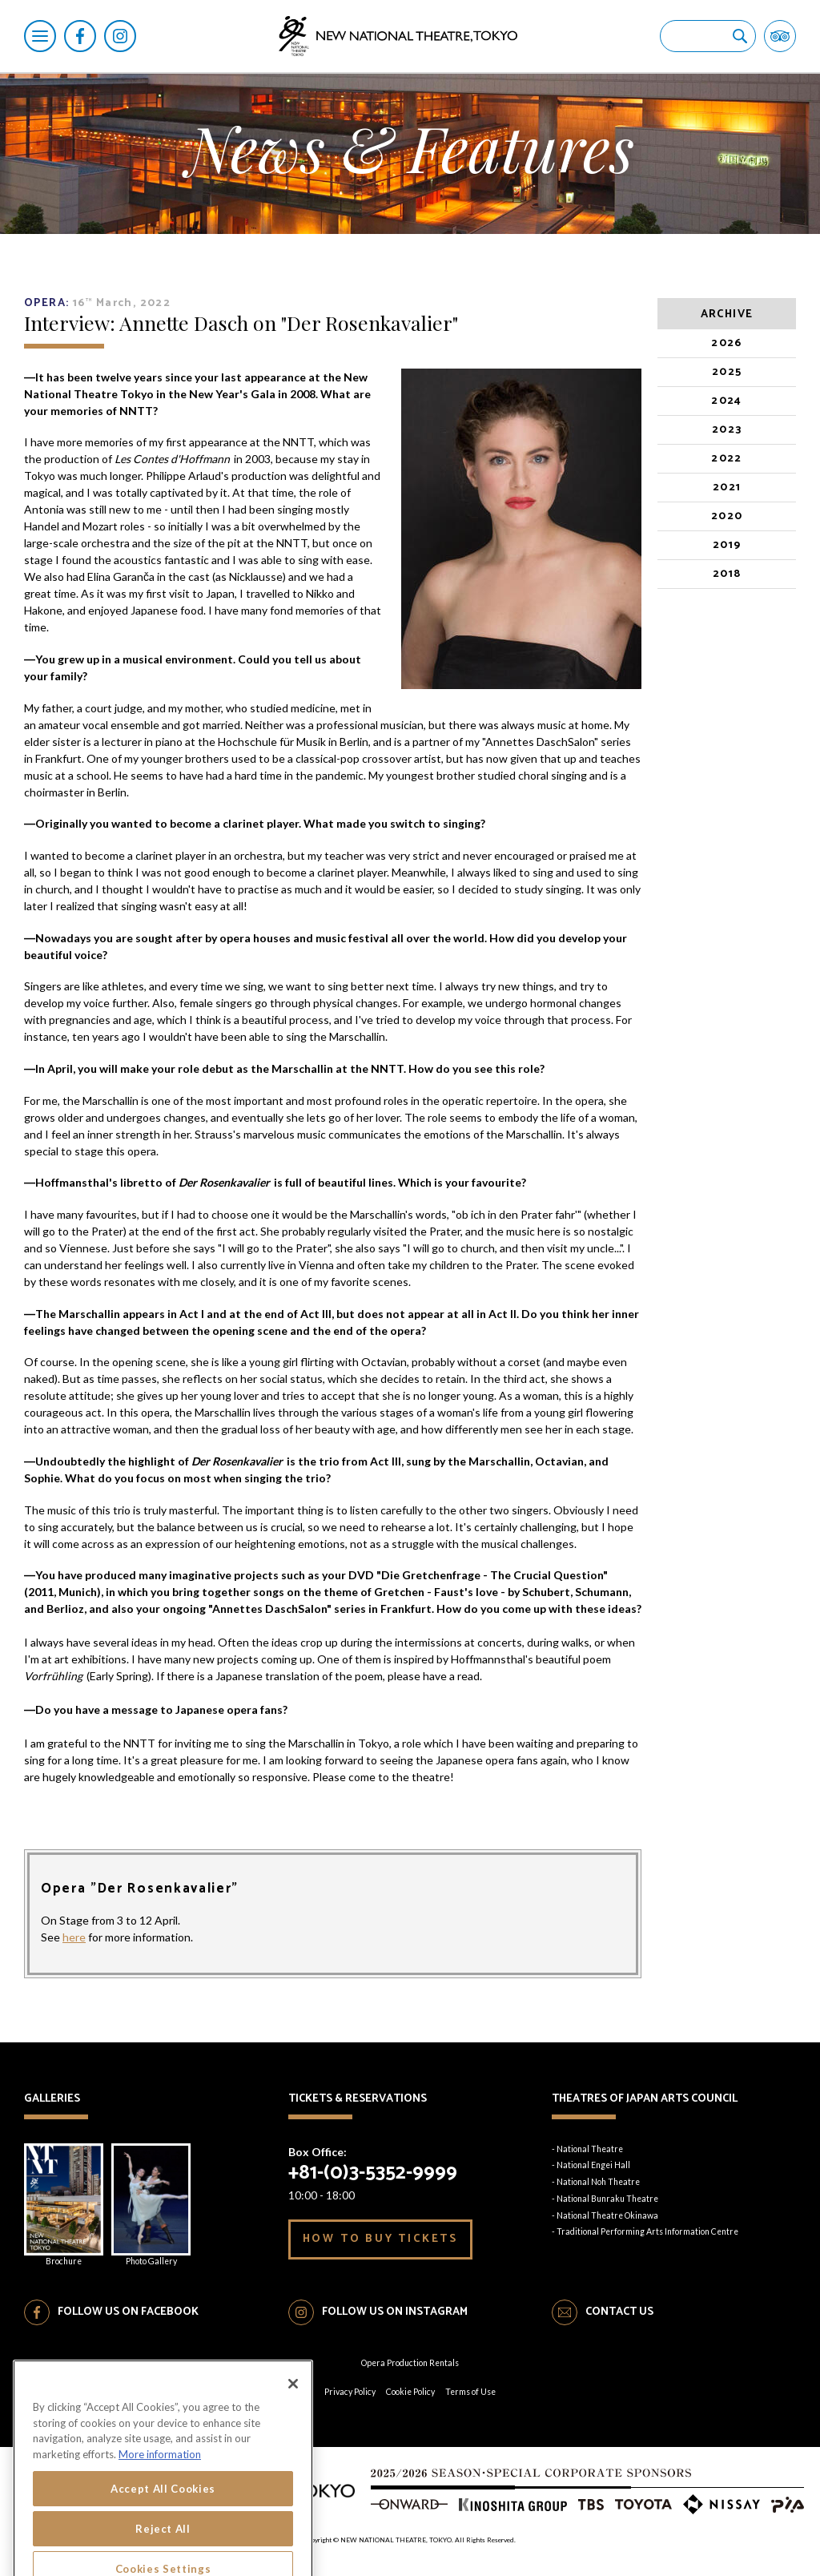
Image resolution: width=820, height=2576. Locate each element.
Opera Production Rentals (410, 2363)
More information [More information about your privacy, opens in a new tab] (160, 2528)
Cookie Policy (410, 2392)
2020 (727, 516)
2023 (727, 430)
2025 (727, 372)
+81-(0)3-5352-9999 (372, 2173)
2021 (727, 487)
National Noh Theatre (598, 2182)
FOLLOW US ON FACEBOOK (128, 2312)
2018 (727, 574)
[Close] (293, 2457)
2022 (726, 458)
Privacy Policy (350, 2392)
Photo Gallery (151, 2204)
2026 (726, 343)
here (74, 1937)
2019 (727, 545)
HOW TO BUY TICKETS (380, 2239)
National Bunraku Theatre (607, 2198)
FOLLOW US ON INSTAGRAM (395, 2312)
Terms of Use (470, 2392)
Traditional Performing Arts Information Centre (647, 2231)
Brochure (63, 2204)
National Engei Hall (593, 2165)
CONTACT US (619, 2312)
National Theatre (590, 2149)
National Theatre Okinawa (607, 2215)
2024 (726, 401)
